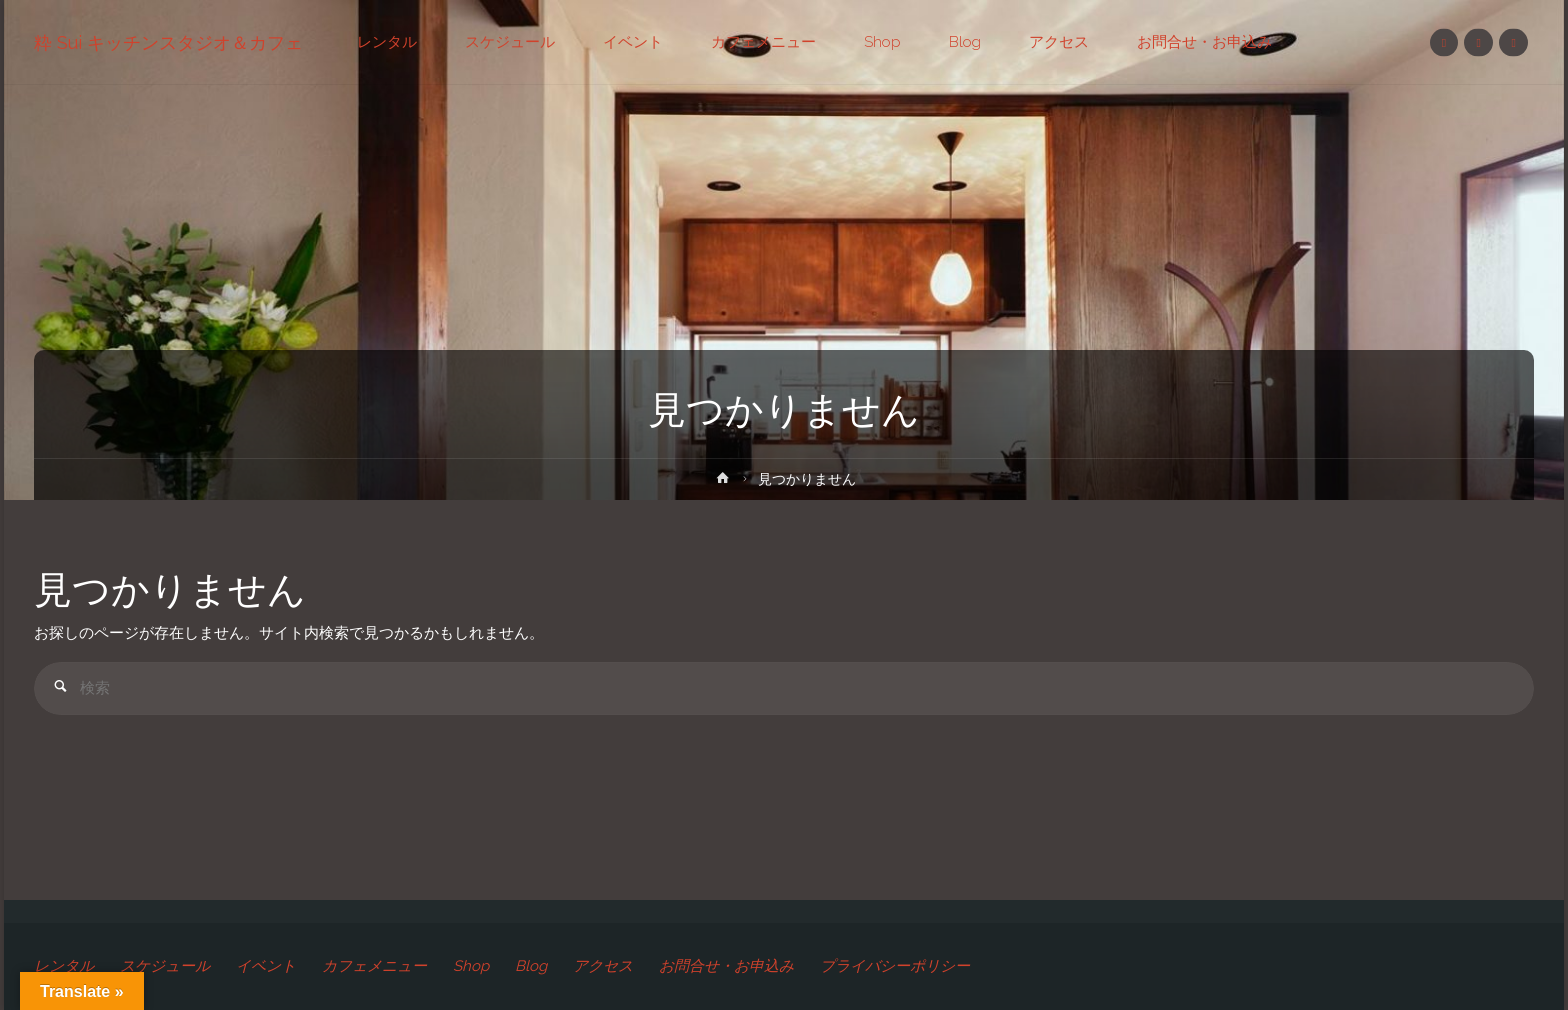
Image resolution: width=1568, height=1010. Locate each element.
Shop (471, 966)
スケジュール (165, 966)
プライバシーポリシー (895, 966)
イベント (266, 966)
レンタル (64, 966)
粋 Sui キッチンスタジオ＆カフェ (168, 42)
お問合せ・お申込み (726, 966)
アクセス (603, 966)
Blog (531, 966)
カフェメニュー (374, 966)
